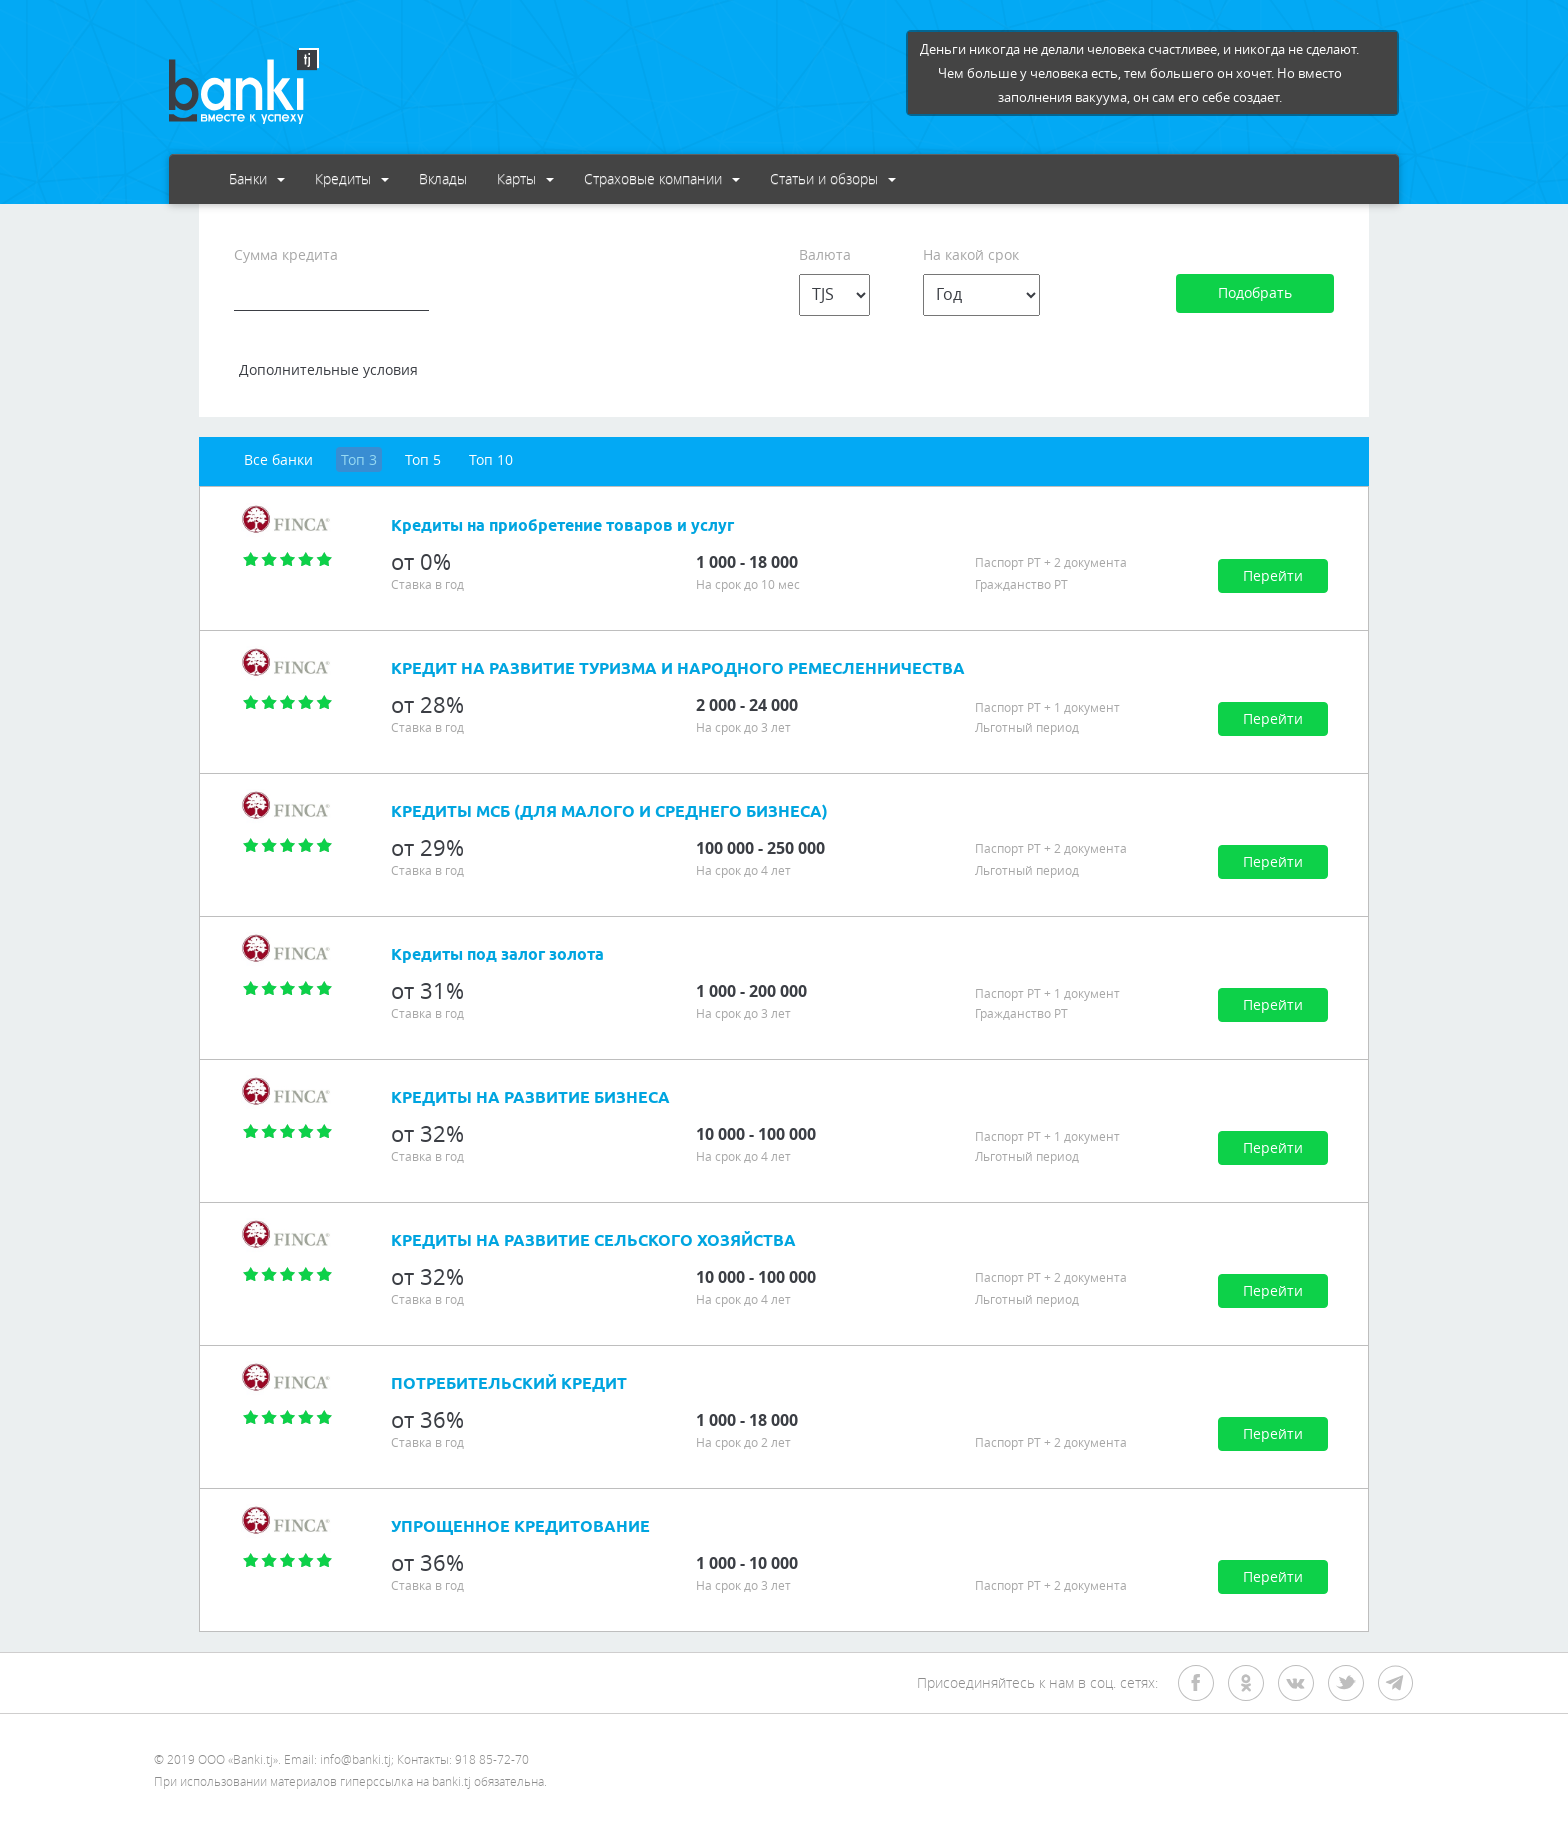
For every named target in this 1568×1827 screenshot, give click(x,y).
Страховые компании (662, 178)
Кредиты (352, 178)
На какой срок (971, 254)
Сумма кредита (286, 254)
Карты (525, 178)
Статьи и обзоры (833, 178)
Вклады (443, 178)
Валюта (825, 254)
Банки (257, 178)
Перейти (1273, 575)
